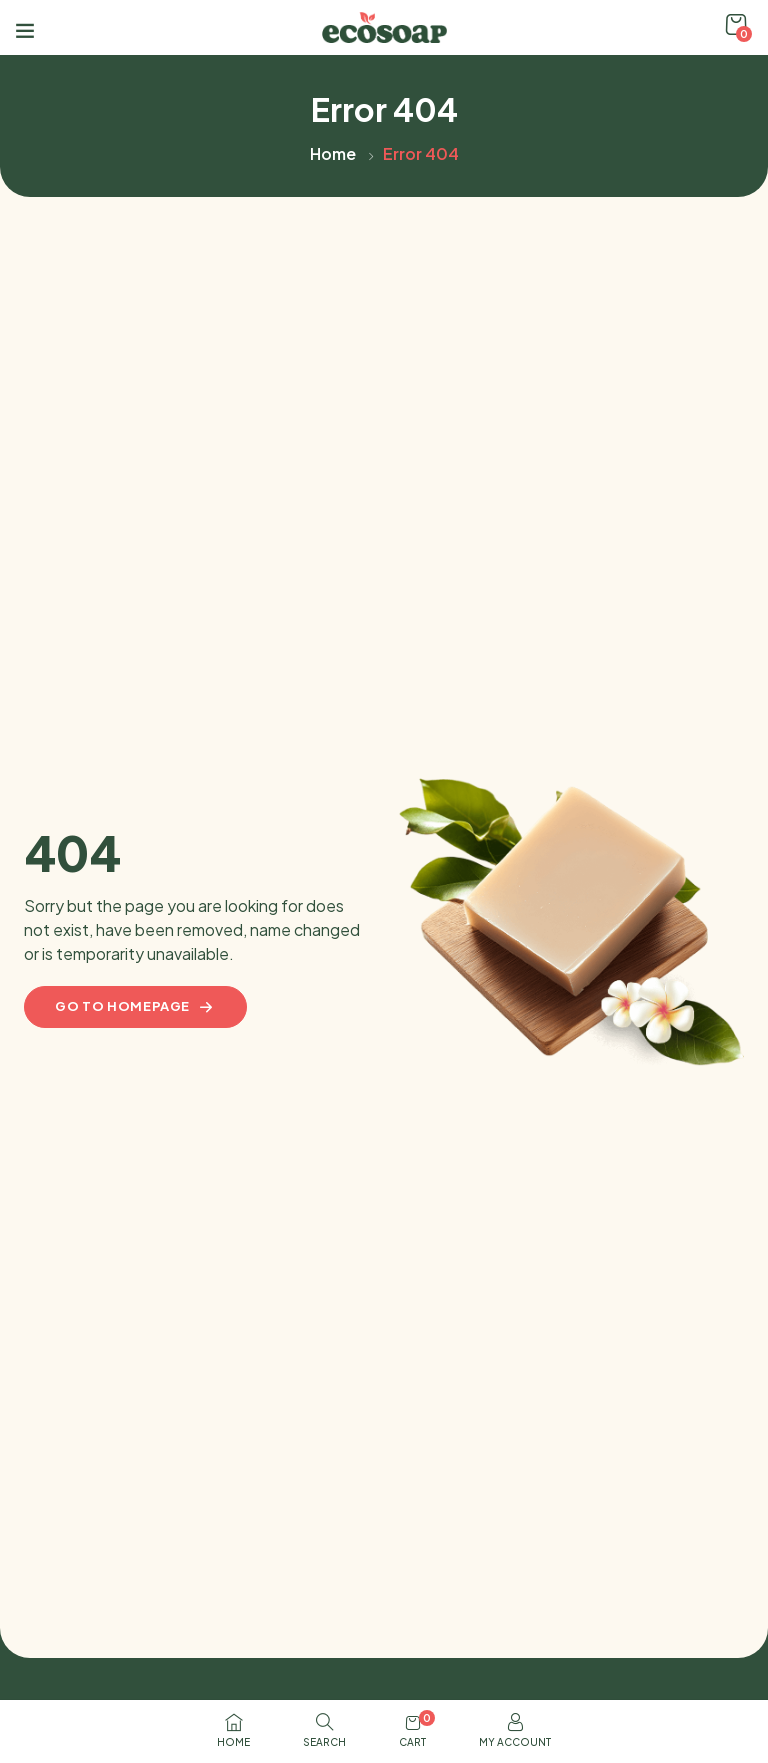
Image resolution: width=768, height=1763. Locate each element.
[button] (736, 25)
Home (333, 153)
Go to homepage (135, 1007)
